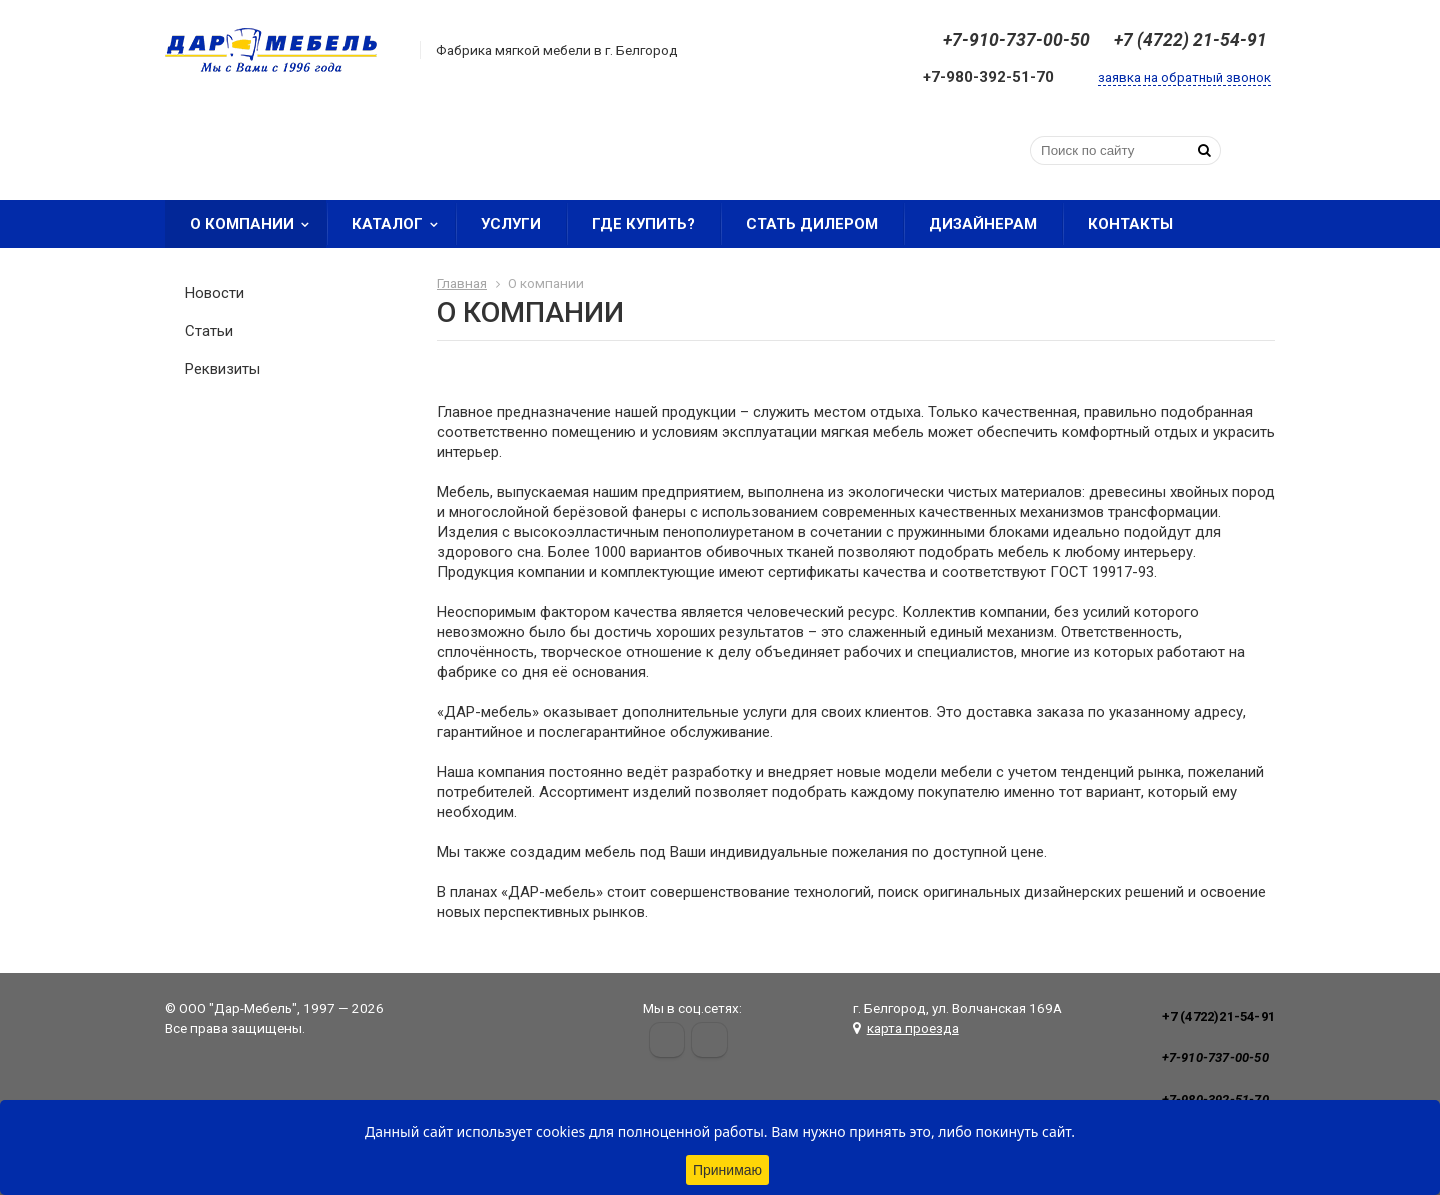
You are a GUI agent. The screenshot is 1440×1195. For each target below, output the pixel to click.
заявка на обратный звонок (1184, 77)
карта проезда (913, 1028)
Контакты (1130, 224)
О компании (256, 224)
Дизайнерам (983, 224)
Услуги (511, 224)
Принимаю (727, 1170)
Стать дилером (812, 224)
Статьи (209, 331)
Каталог (401, 224)
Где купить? (643, 224)
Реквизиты (222, 369)
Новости (214, 293)
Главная (462, 283)
